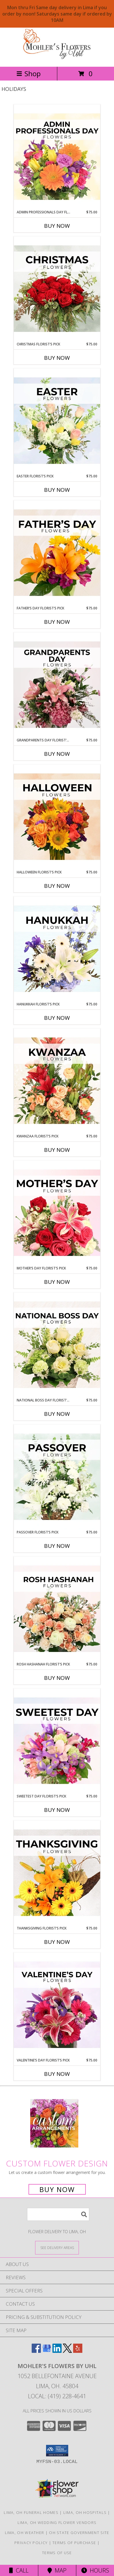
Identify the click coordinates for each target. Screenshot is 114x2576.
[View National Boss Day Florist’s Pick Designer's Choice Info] (57, 1345)
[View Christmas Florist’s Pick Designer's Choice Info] (57, 289)
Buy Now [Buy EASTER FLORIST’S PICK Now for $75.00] (57, 490)
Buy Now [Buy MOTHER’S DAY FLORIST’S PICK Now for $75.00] (57, 1282)
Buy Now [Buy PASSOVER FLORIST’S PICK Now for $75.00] (57, 1546)
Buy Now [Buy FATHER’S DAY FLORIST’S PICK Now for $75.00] (57, 622)
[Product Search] (58, 2214)
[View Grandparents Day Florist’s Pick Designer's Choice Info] (57, 685)
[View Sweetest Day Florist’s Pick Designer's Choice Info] (57, 1741)
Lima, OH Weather (24, 2532)
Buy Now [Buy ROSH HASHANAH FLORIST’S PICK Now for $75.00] (57, 1678)
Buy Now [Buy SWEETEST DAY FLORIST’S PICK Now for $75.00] (57, 1810)
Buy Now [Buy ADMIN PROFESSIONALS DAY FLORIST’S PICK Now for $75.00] (57, 226)
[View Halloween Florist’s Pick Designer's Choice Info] (57, 817)
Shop (28, 73)
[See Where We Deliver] (57, 2247)
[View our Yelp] (77, 2351)
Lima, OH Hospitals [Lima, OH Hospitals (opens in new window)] (85, 2512)
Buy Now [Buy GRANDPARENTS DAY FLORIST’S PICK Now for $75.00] (57, 754)
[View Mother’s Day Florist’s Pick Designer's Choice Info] (57, 1213)
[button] (57, 2450)
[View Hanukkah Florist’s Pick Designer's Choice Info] (57, 949)
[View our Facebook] (36, 2351)
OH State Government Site (79, 2532)
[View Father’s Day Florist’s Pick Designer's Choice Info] (57, 553)
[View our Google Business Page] (46, 2351)
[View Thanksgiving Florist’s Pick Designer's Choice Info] (57, 1873)
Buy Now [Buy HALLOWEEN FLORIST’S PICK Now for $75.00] (57, 886)
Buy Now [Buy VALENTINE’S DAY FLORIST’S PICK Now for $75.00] (57, 2074)
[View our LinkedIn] (57, 2351)
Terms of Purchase (74, 2542)
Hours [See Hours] (95, 2570)
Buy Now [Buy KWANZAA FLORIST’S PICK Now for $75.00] (57, 1150)
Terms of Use (57, 2552)
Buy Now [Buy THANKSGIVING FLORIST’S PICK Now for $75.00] (57, 1942)
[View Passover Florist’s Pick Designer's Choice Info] (57, 1477)
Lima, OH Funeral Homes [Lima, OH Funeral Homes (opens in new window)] (31, 2512)
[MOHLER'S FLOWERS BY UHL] (57, 58)
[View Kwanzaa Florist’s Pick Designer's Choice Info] (57, 1081)
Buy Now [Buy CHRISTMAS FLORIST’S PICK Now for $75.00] (57, 358)
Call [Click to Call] (19, 2570)
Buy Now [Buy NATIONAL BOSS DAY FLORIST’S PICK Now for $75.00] (57, 1414)
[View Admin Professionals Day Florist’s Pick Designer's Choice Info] (57, 157)
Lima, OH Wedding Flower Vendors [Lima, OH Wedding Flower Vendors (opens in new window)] (57, 2522)
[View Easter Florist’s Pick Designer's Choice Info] (57, 421)
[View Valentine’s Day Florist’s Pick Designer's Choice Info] (57, 2005)
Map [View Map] (57, 2570)
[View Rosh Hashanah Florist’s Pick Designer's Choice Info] (57, 1609)
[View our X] (67, 2351)
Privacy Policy (31, 2542)
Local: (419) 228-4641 (57, 2396)
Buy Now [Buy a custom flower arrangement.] (57, 2189)
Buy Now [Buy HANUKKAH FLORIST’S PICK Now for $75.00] (57, 1018)
